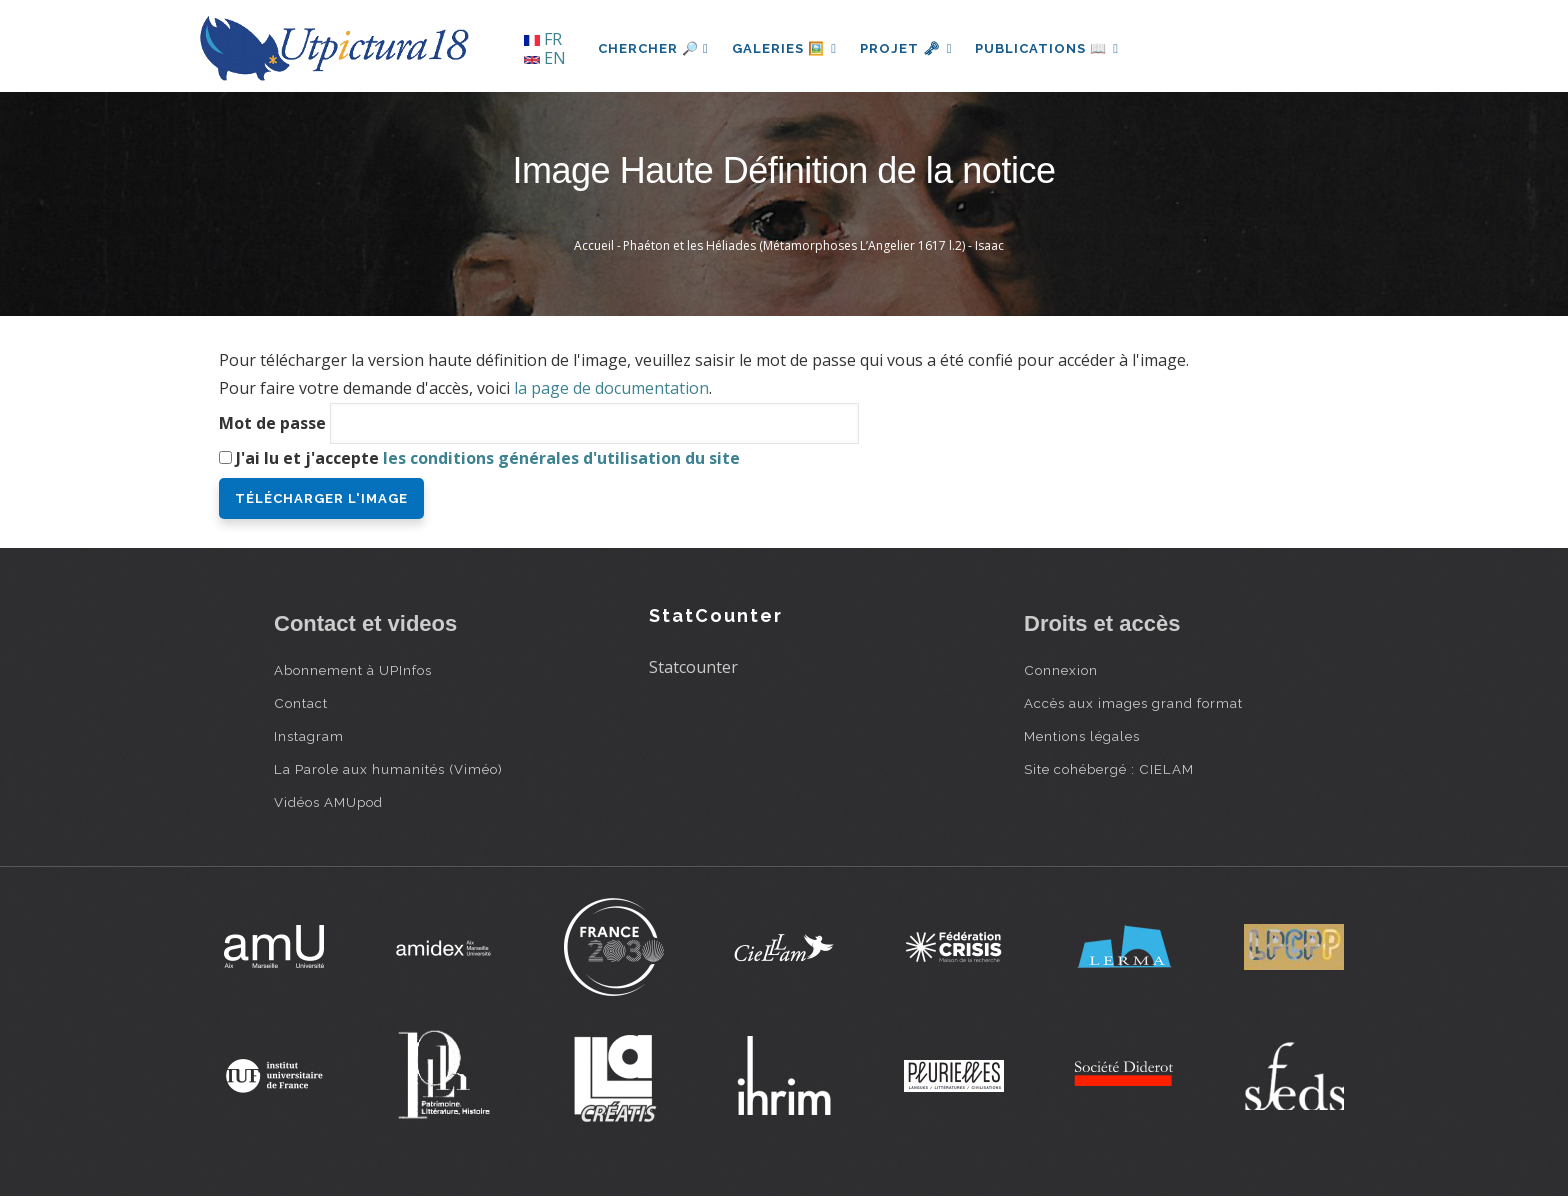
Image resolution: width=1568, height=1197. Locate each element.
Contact (301, 703)
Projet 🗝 (908, 48)
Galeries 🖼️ (785, 48)
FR (543, 39)
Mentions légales (1082, 736)
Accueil (594, 245)
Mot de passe (272, 423)
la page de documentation (611, 388)
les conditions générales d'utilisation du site (561, 458)
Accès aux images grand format (1133, 703)
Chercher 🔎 (653, 48)
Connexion (1061, 670)
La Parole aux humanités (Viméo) (388, 769)
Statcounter (693, 667)
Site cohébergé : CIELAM (1109, 769)
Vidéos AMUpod (328, 802)
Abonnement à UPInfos (353, 670)
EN (545, 58)
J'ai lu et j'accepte (488, 458)
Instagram (309, 736)
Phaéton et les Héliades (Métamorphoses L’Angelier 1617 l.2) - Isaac (813, 245)
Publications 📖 (1050, 48)
